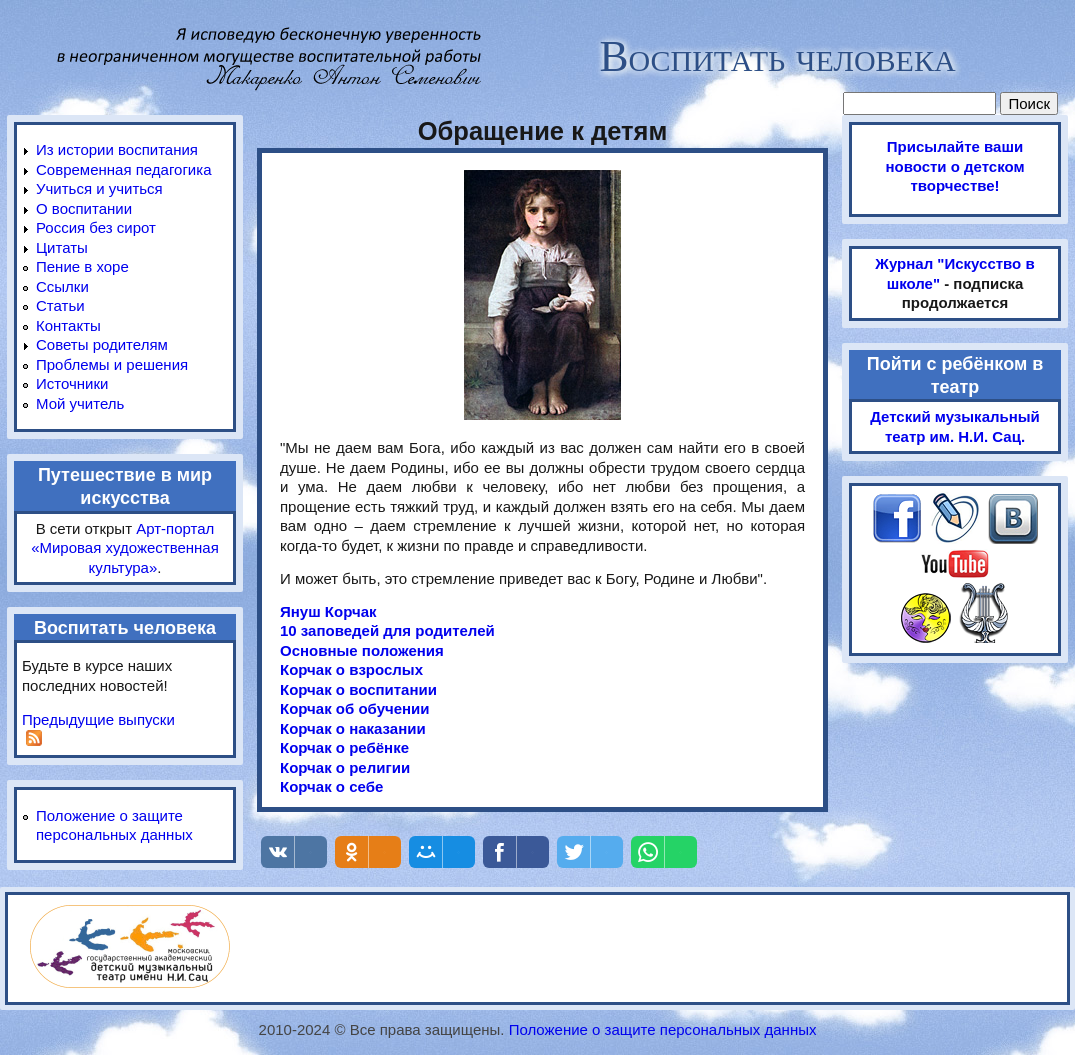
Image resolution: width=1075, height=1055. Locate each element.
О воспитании (84, 208)
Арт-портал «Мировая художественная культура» (125, 548)
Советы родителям (102, 344)
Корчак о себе (331, 786)
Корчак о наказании (353, 728)
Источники (72, 383)
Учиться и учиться (99, 188)
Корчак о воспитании (358, 689)
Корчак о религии (345, 767)
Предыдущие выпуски (98, 719)
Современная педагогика (123, 169)
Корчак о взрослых (351, 669)
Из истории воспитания (117, 149)
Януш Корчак (328, 611)
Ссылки (62, 286)
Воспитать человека (777, 56)
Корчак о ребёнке (344, 747)
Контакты (68, 325)
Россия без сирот (96, 227)
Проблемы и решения (112, 364)
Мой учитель (80, 403)
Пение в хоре (82, 266)
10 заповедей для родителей (387, 630)
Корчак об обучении (355, 708)
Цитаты (62, 247)
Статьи (60, 305)
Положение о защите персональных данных (663, 1029)
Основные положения (362, 650)
